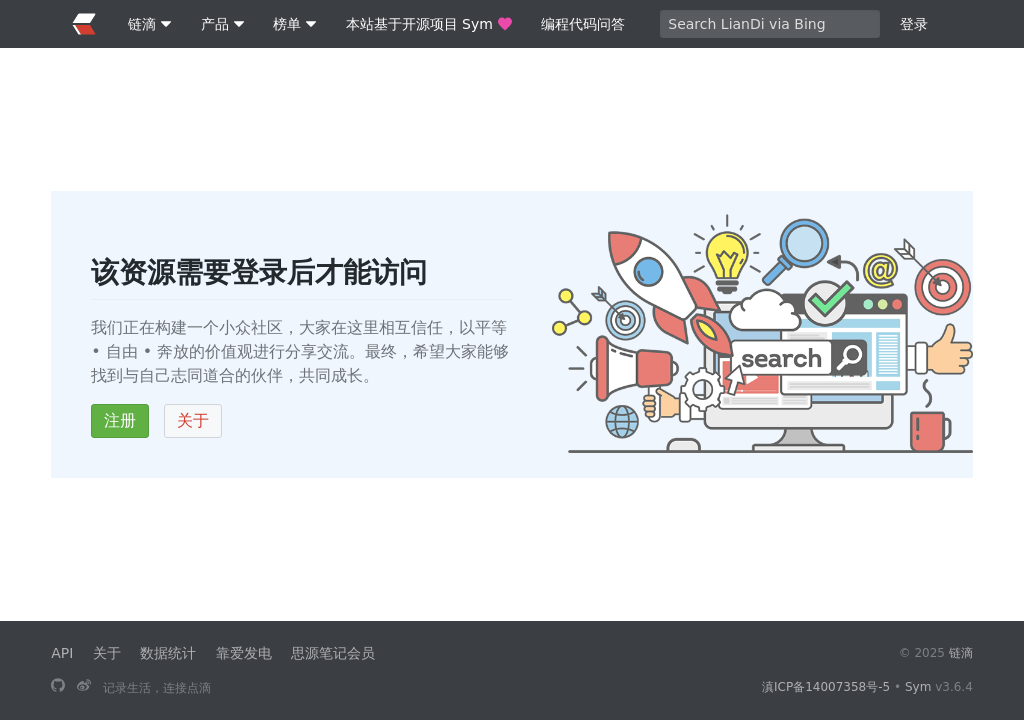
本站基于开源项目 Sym (429, 24)
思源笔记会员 (333, 653)
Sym (918, 687)
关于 (193, 420)
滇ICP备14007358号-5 (826, 687)
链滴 (961, 653)
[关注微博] (84, 687)
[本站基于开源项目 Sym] (58, 687)
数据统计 (168, 653)
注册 (120, 420)
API (62, 653)
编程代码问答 (583, 24)
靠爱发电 (244, 653)
